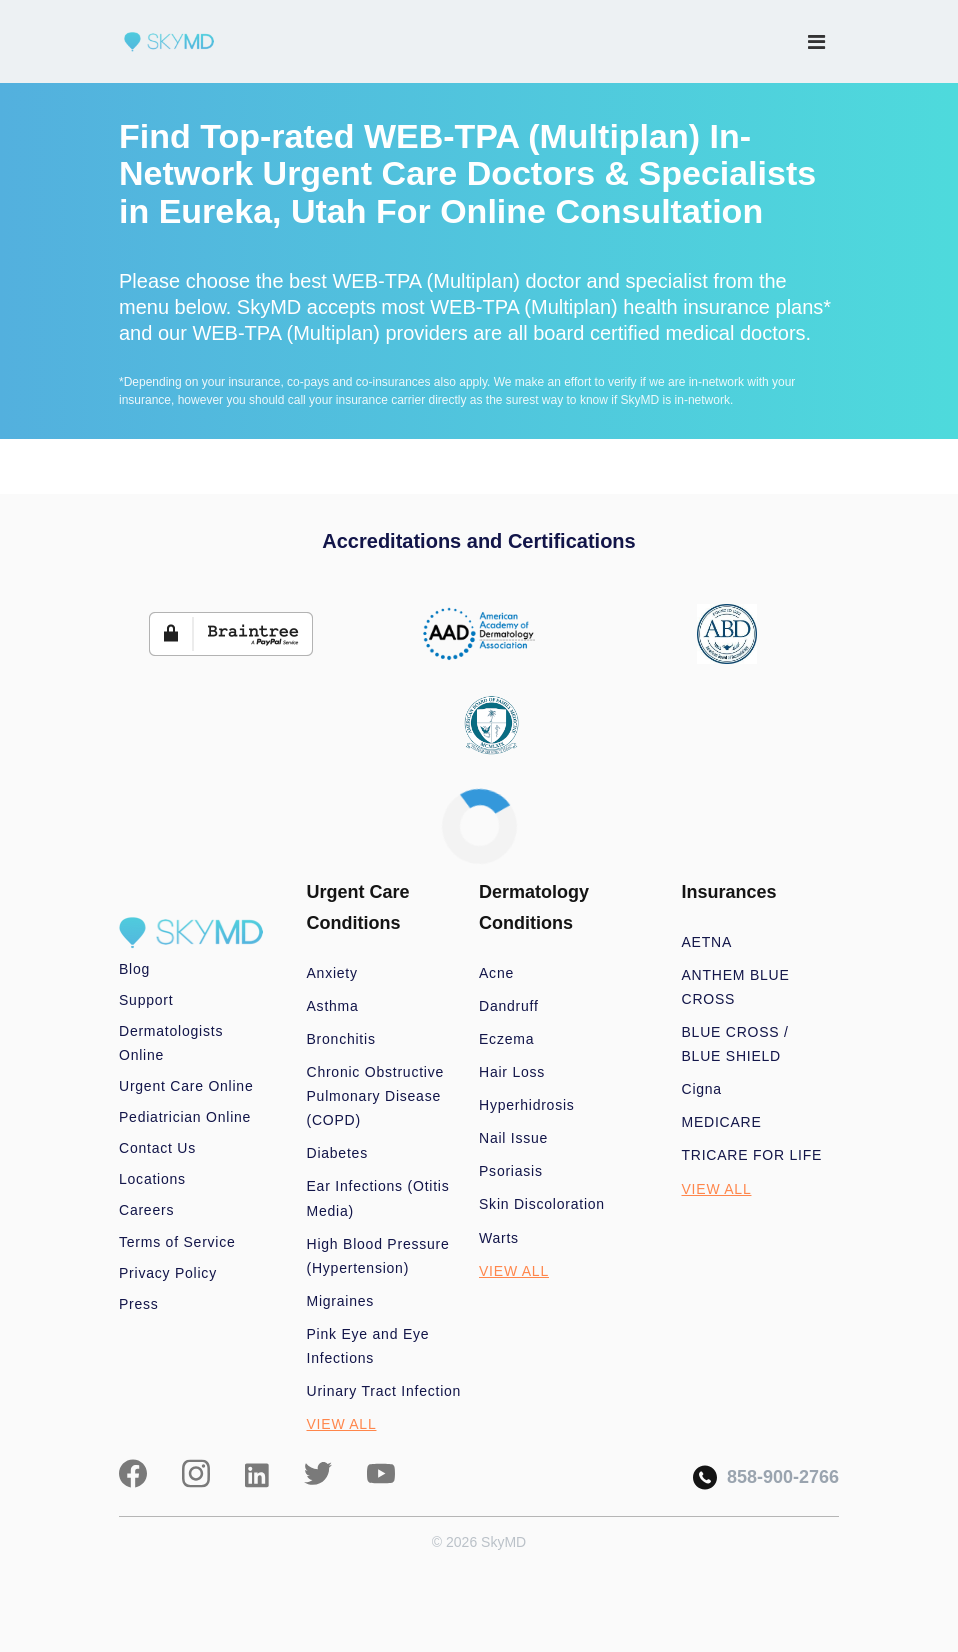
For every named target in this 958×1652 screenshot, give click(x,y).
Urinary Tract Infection (384, 1391)
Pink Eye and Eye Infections (368, 1346)
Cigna (702, 1089)
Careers (146, 1210)
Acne (496, 973)
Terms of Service (177, 1242)
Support (146, 1000)
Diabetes (337, 1153)
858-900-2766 (766, 1477)
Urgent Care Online (186, 1086)
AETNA (707, 942)
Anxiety (332, 973)
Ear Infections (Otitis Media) (378, 1198)
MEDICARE (722, 1122)
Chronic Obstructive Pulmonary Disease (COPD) (376, 1096)
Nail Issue (513, 1138)
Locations (152, 1179)
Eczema (506, 1039)
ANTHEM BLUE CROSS (736, 987)
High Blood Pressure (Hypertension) (378, 1256)
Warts (499, 1238)
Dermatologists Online (171, 1043)
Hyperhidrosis (527, 1105)
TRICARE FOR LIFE (752, 1155)
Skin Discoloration (542, 1204)
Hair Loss (512, 1072)
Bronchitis (341, 1039)
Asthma (333, 1006)
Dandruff (509, 1006)
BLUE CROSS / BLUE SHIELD (735, 1044)
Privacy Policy (168, 1273)
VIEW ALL (342, 1424)
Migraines (341, 1301)
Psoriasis (511, 1171)
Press (139, 1304)
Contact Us (157, 1148)
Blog (134, 969)
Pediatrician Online (185, 1117)
